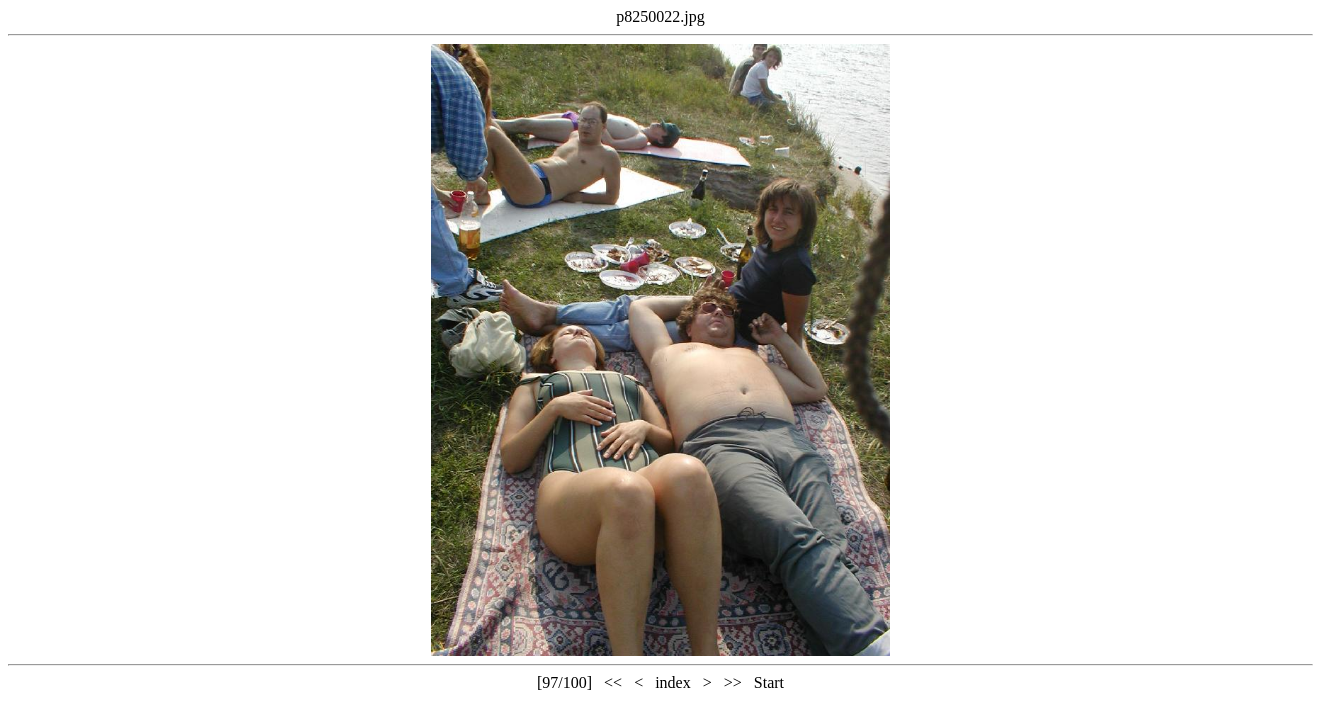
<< (613, 682)
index (673, 682)
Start (769, 682)
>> (733, 682)
